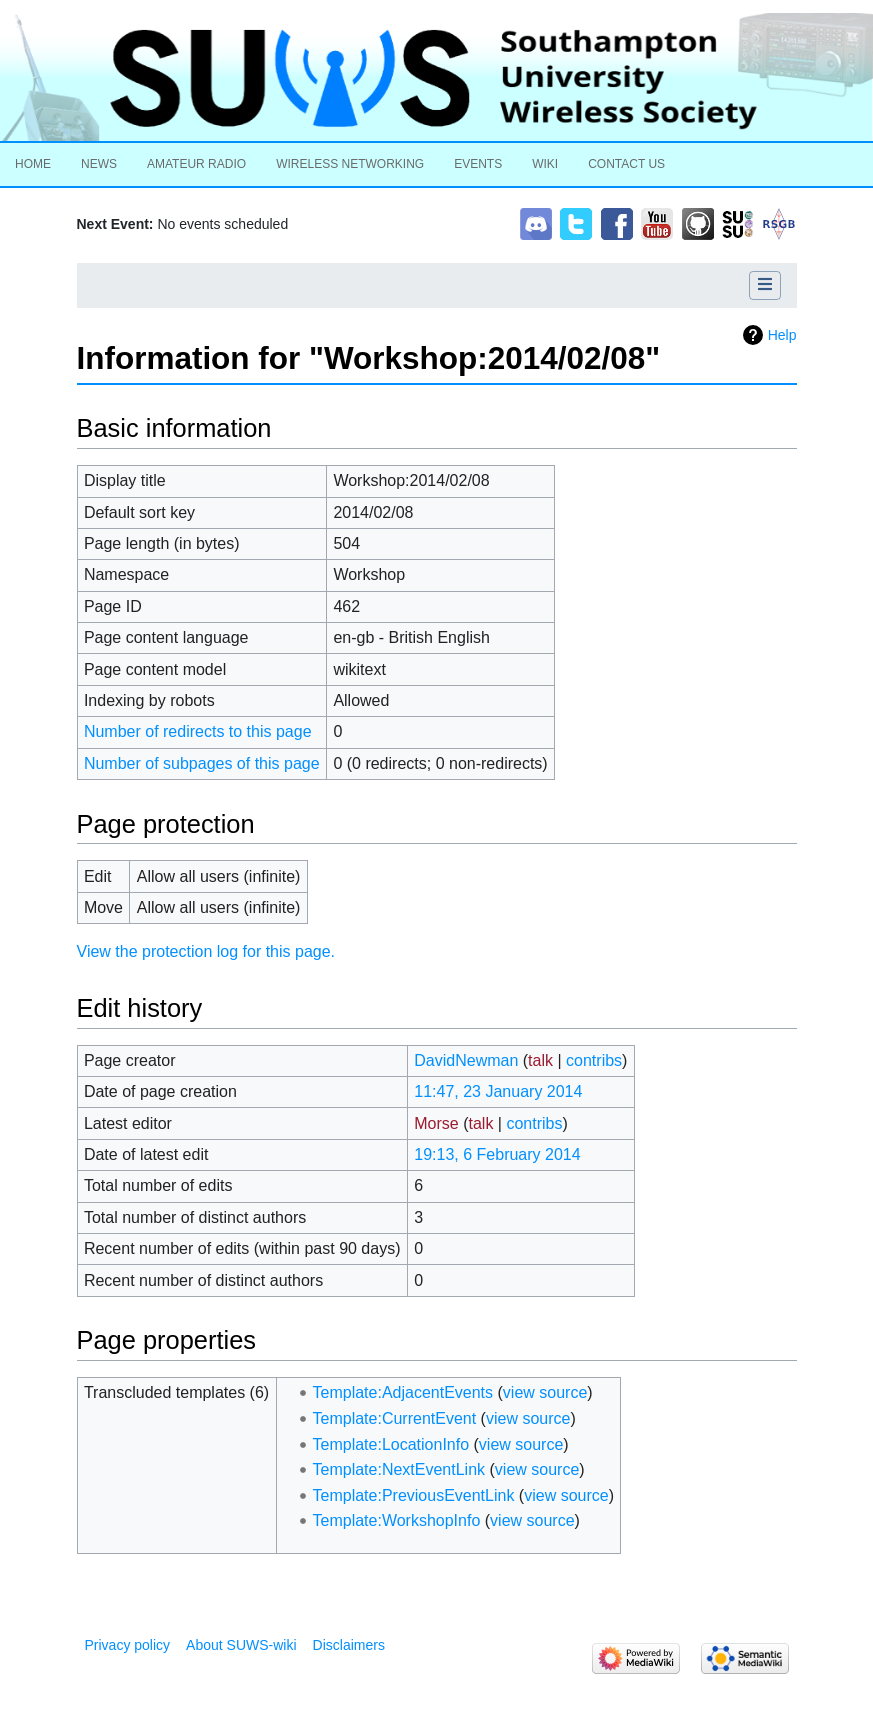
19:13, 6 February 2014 (497, 1154)
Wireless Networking (350, 164)
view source (545, 1392)
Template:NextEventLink (399, 1469)
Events (478, 164)
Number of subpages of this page (202, 763)
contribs (594, 1060)
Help (782, 335)
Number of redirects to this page (198, 731)
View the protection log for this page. (206, 951)
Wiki (545, 164)
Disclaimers (349, 1645)
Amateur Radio (196, 164)
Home (33, 164)
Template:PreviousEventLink (414, 1495)
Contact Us (626, 164)
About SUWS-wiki (241, 1645)
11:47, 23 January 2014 (498, 1091)
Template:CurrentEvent (395, 1418)
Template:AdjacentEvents (403, 1392)
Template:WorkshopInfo (397, 1520)
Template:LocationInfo (391, 1444)
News (99, 164)
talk (540, 1060)
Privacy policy (128, 1645)
